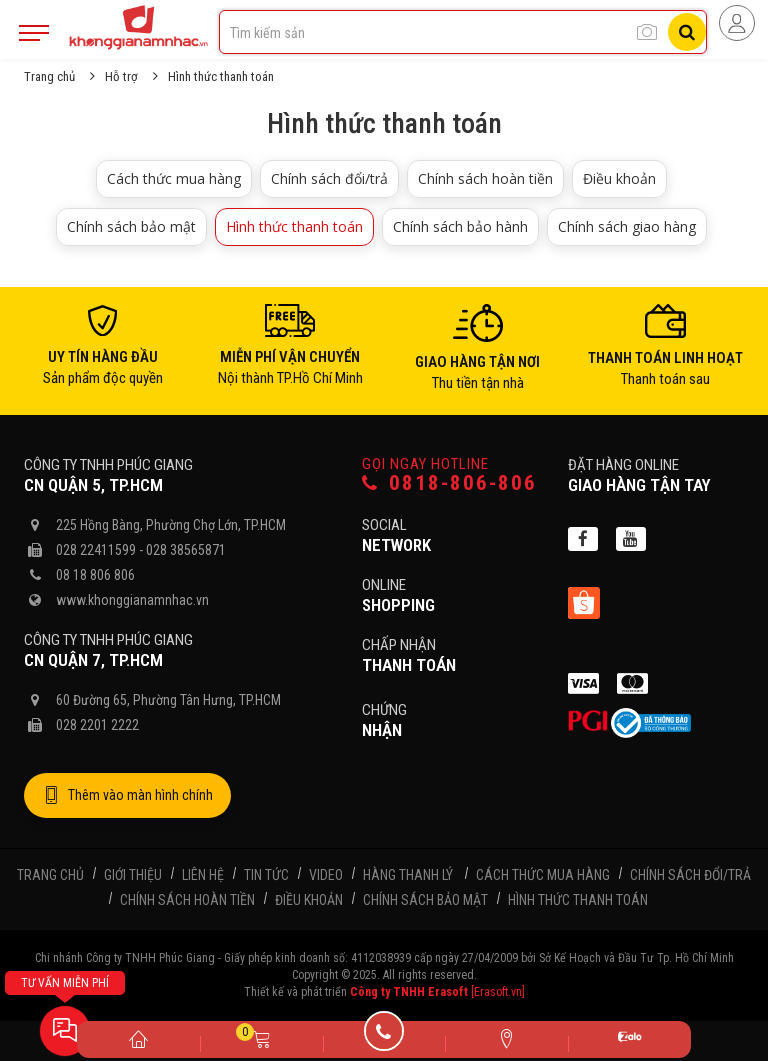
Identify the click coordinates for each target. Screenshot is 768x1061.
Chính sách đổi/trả (329, 178)
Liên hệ (203, 875)
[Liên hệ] (506, 1038)
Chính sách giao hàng (627, 226)
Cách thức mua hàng (174, 178)
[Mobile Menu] (34, 33)
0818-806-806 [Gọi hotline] (449, 483)
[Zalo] (629, 1039)
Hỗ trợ (121, 76)
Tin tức (266, 875)
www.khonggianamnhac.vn (132, 600)
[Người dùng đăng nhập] (737, 23)
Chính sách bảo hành (460, 226)
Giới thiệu (133, 875)
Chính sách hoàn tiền (485, 178)
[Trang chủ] (138, 1038)
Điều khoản (619, 178)
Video (326, 875)
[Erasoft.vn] (498, 992)
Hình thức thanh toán (294, 226)
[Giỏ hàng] (261, 1038)
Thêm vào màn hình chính (127, 796)
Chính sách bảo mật (131, 226)
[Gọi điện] (384, 1038)
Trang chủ (49, 76)
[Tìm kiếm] (687, 32)
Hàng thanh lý (408, 875)
